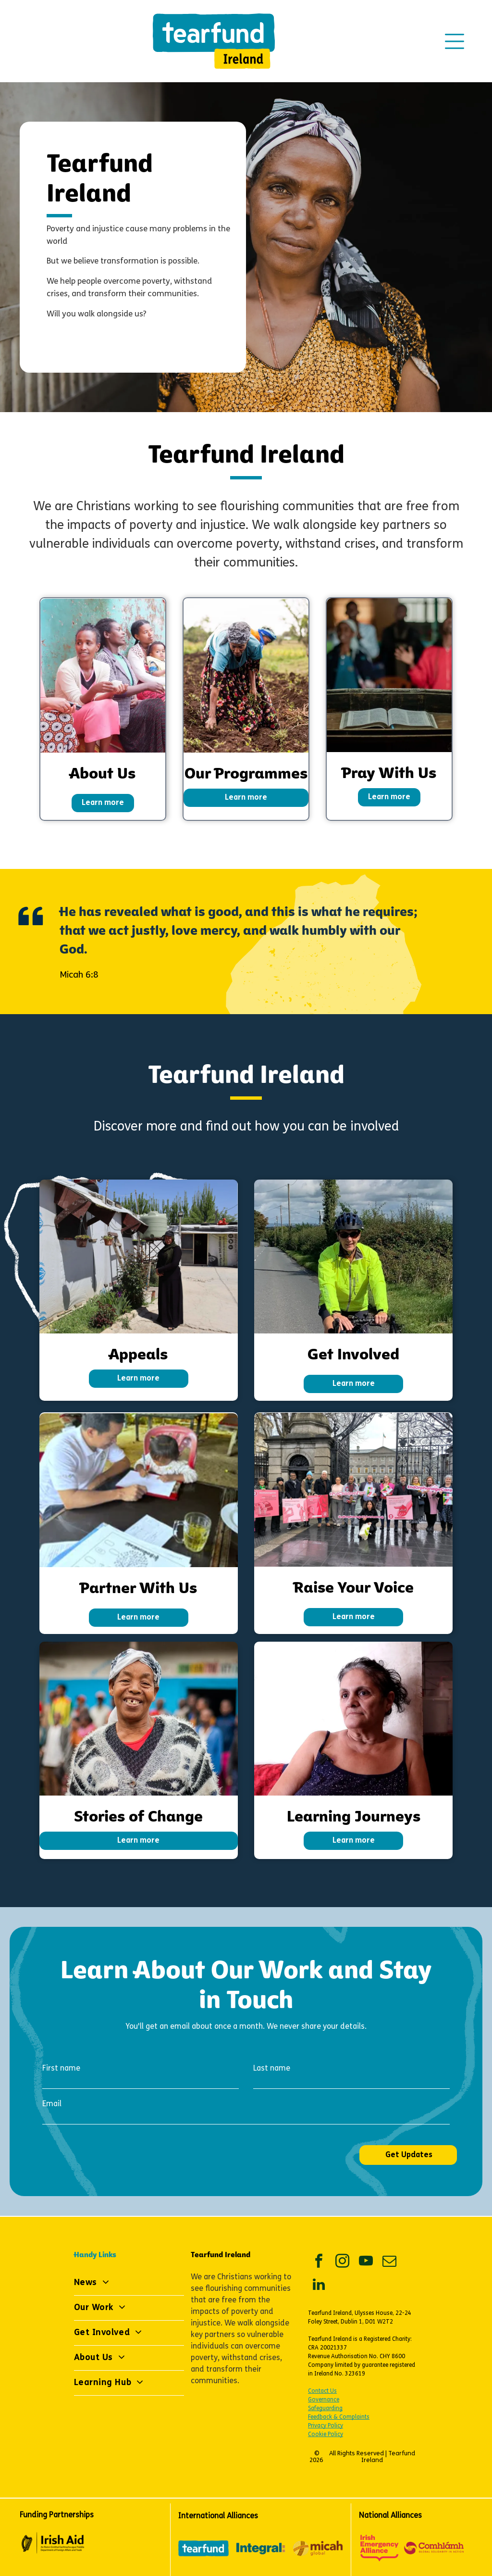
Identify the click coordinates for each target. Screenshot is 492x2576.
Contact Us (322, 2391)
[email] (389, 2262)
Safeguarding (325, 2409)
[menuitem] (129, 2283)
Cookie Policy (325, 2435)
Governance (323, 2400)
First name (61, 2069)
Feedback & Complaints (338, 2417)
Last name (271, 2069)
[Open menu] (454, 41)
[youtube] (365, 2262)
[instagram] (342, 2262)
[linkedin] (318, 2286)
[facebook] (318, 2262)
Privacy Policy (325, 2426)
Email (52, 2104)
